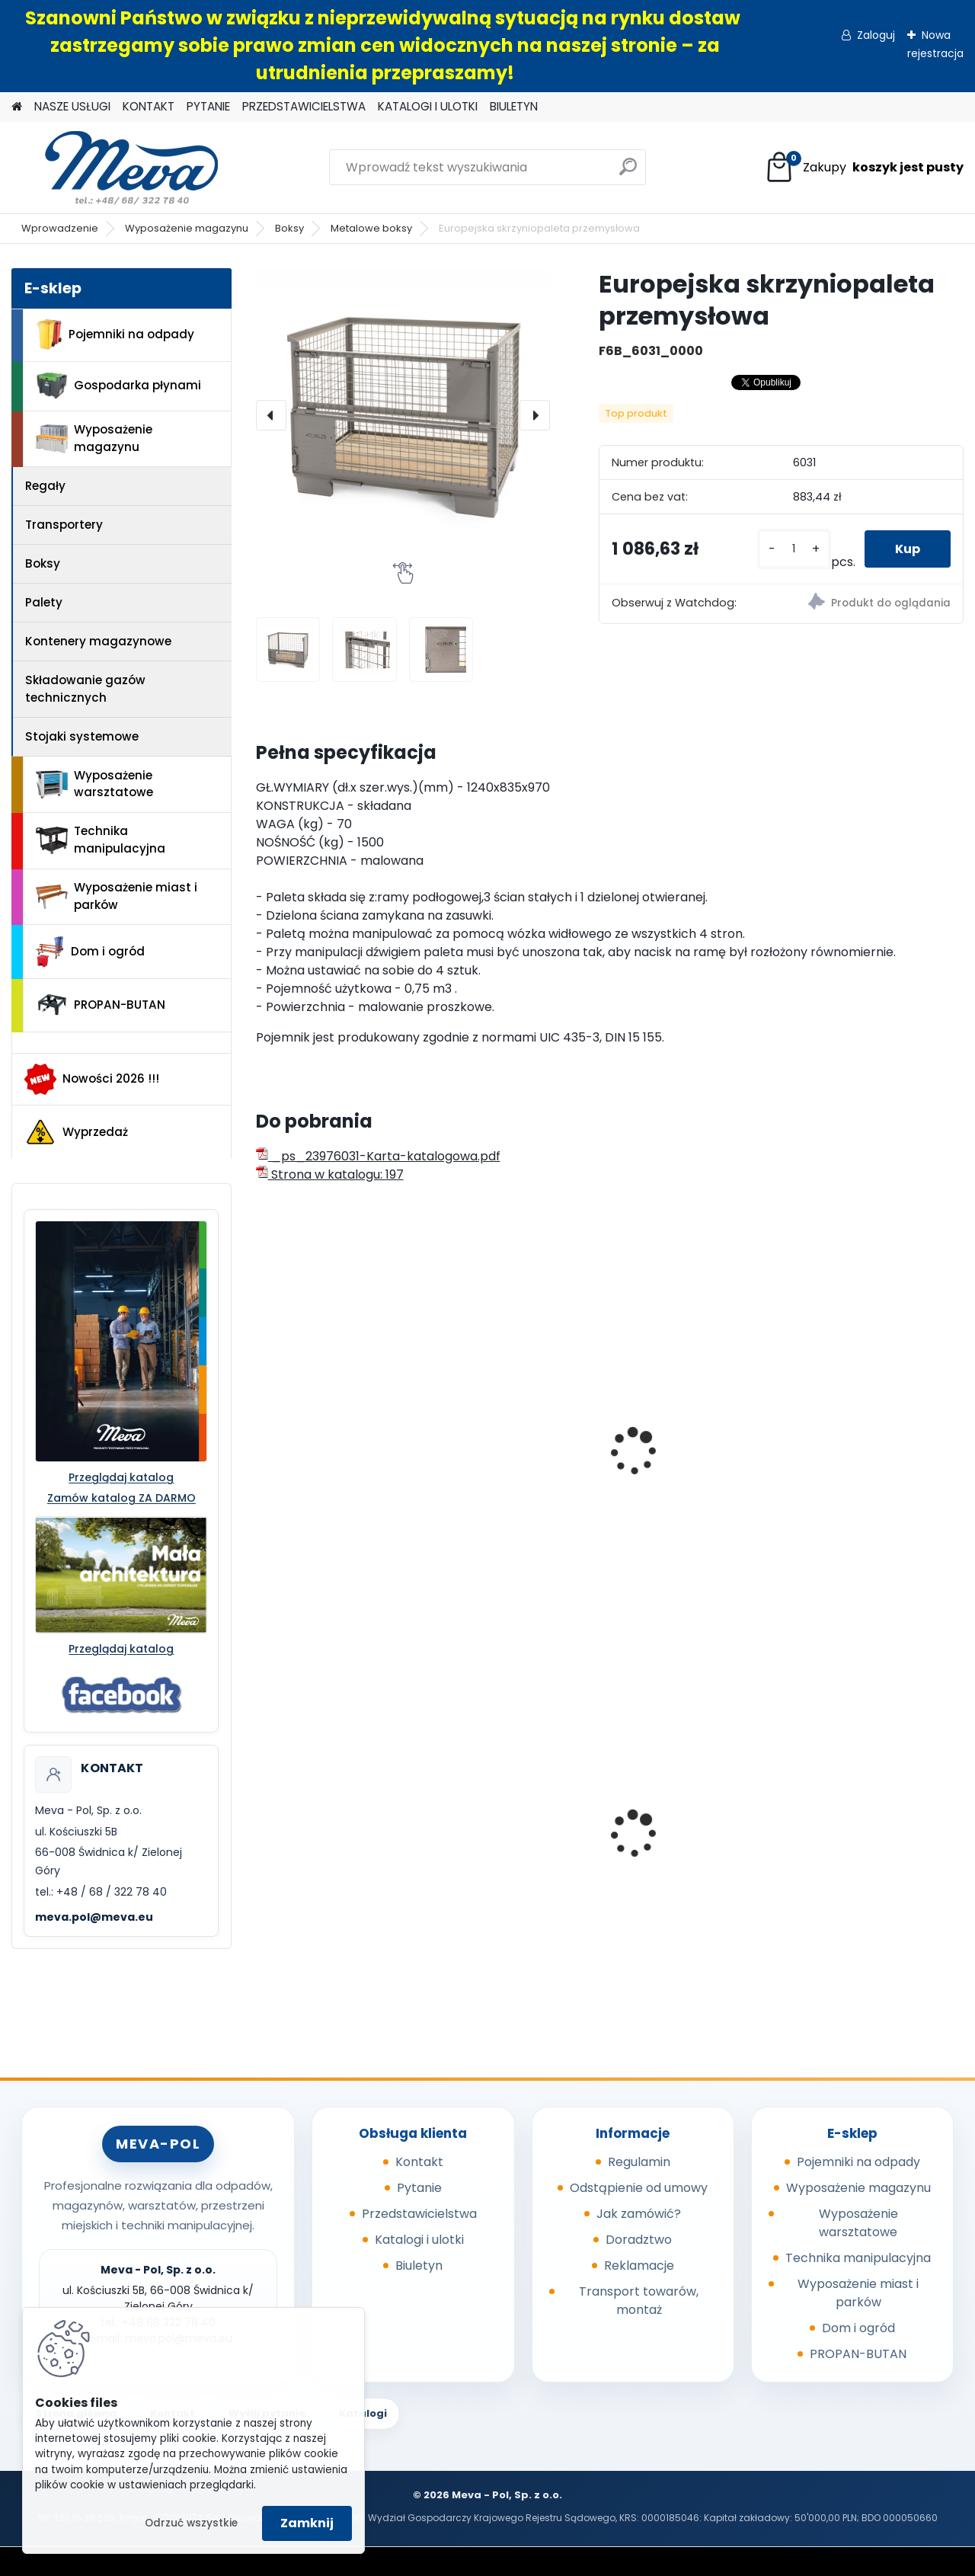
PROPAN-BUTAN (100, 1005)
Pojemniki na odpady (115, 334)
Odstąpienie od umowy (639, 2188)
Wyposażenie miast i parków (116, 896)
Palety (43, 602)
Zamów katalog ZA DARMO (121, 1498)
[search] (628, 172)
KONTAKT (148, 106)
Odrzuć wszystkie (191, 2523)
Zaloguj (876, 35)
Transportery (64, 525)
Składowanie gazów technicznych (85, 689)
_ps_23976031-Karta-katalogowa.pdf (378, 1156)
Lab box (829, 1419)
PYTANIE (208, 106)
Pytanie (419, 2188)
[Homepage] (16, 107)
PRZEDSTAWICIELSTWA (304, 106)
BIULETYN (514, 106)
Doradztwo (639, 2239)
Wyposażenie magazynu (186, 228)
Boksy (289, 228)
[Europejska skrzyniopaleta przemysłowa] (403, 415)
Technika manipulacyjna (100, 839)
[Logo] (116, 168)
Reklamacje (639, 2265)
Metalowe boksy (371, 228)
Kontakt (419, 2162)
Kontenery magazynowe (98, 641)
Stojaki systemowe (82, 736)
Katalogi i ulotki (419, 2239)
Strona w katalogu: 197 (330, 1174)
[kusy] (794, 549)
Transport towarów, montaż (638, 2300)
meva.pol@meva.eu (94, 1917)
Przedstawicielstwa (419, 2213)
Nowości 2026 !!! (91, 1079)
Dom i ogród (90, 952)
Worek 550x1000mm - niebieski (869, 1829)
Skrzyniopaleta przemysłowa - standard (310, 1435)
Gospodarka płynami (118, 386)
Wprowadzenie (59, 228)
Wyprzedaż (76, 1132)
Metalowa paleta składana (497, 1456)
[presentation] (271, 415)
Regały (45, 486)
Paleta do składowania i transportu (698, 1456)
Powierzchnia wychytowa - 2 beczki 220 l (511, 1832)
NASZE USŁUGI (72, 106)
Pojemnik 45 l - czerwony (699, 1824)
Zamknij (307, 2523)
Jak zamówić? (638, 2213)
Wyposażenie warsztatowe (94, 784)
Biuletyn (419, 2265)
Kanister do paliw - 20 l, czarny (336, 1829)
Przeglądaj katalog (121, 1477)
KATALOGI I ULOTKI (428, 106)
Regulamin (639, 2162)
